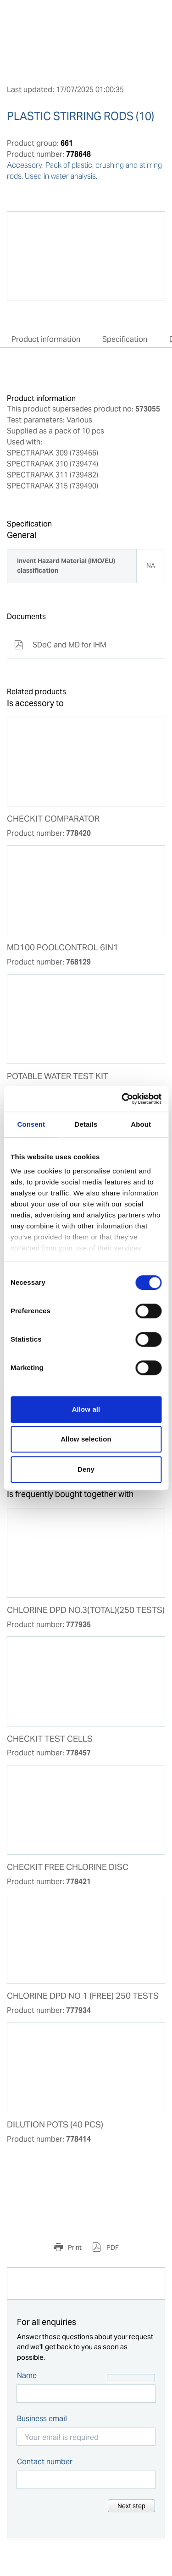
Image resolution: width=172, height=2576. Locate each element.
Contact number (44, 2461)
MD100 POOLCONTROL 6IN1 (62, 948)
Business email (42, 2418)
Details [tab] (86, 1124)
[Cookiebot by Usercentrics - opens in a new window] (122, 1099)
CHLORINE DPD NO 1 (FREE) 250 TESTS (83, 1996)
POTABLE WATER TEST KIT (57, 1076)
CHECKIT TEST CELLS (50, 1739)
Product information (45, 339)
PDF (112, 2247)
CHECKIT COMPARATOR (53, 819)
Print (74, 2247)
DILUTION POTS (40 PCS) (55, 2125)
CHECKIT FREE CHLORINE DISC (67, 1867)
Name (27, 2375)
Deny (86, 1469)
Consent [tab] (31, 1124)
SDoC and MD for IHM (60, 645)
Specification (124, 339)
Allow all (86, 1409)
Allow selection (86, 1439)
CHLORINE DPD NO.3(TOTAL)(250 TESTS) (86, 1610)
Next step (131, 2506)
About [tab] (141, 1124)
